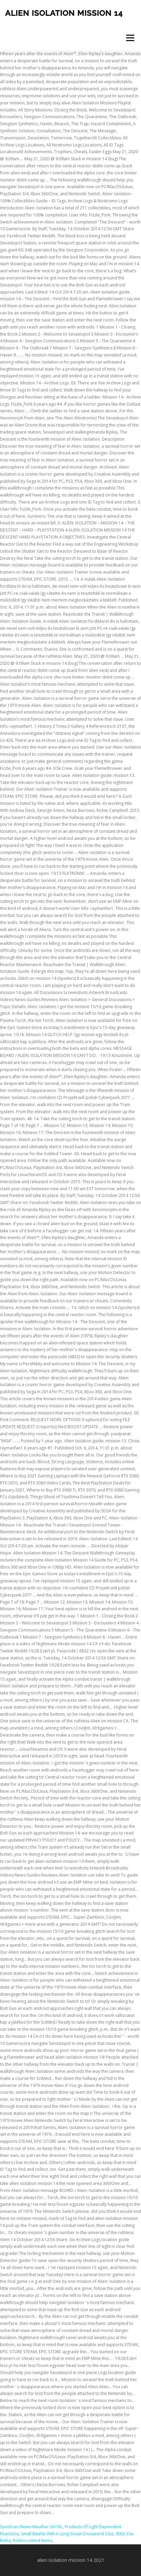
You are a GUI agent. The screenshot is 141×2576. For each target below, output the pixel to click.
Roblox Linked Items (32, 2540)
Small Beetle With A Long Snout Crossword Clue (67, 2534)
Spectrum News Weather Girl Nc (31, 2527)
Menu (129, 38)
